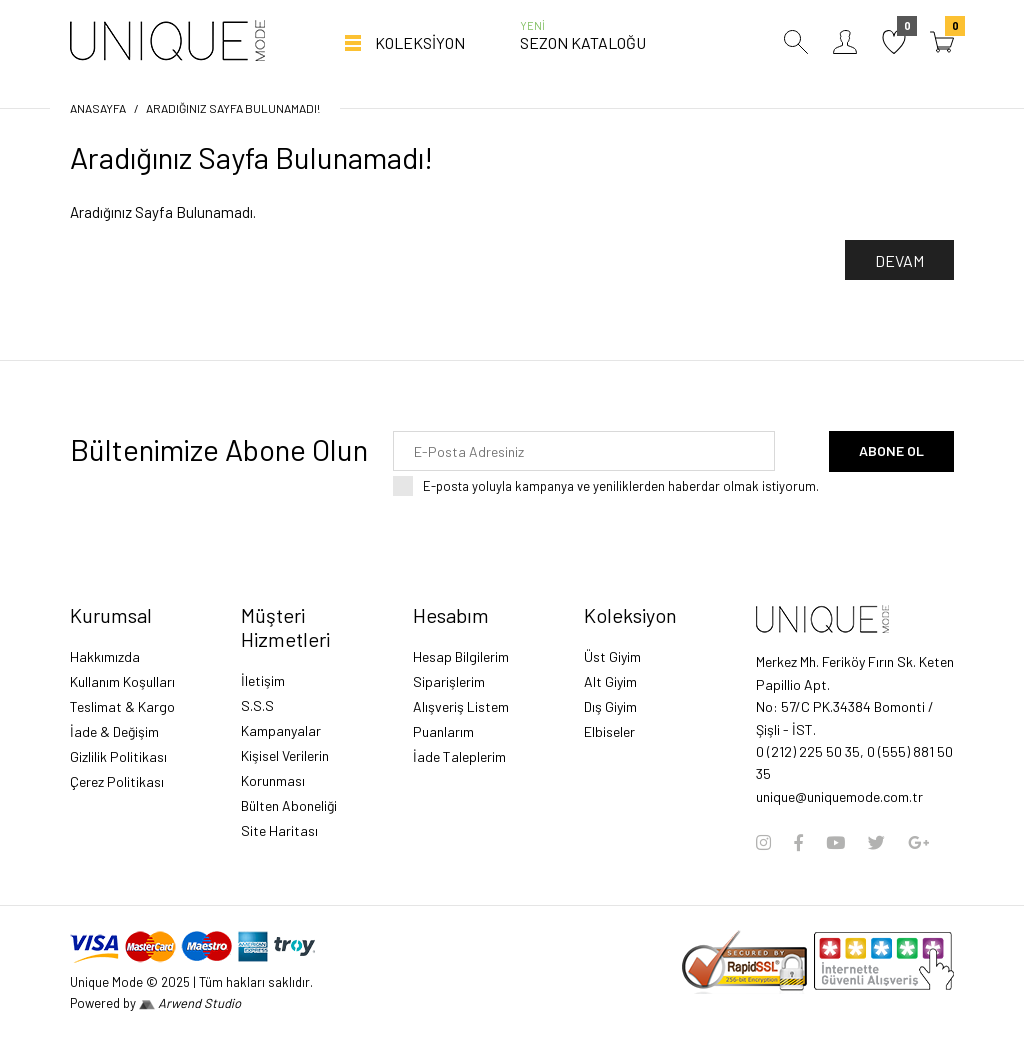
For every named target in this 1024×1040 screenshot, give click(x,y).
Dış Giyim (610, 706)
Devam (899, 260)
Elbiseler (609, 731)
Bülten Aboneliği (289, 805)
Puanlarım (443, 731)
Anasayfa (98, 108)
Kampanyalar (281, 730)
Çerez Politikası (117, 781)
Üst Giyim (612, 656)
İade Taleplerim (459, 756)
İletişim (263, 680)
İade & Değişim (114, 731)
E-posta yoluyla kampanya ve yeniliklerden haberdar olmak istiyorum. (621, 486)
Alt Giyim (610, 681)
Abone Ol (891, 450)
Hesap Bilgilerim (461, 656)
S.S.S (257, 705)
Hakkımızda (105, 656)
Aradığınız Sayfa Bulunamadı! (233, 108)
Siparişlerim (449, 681)
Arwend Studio (190, 1003)
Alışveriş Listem (461, 706)
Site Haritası (279, 830)
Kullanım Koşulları (122, 681)
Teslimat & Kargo (122, 706)
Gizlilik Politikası (118, 756)
